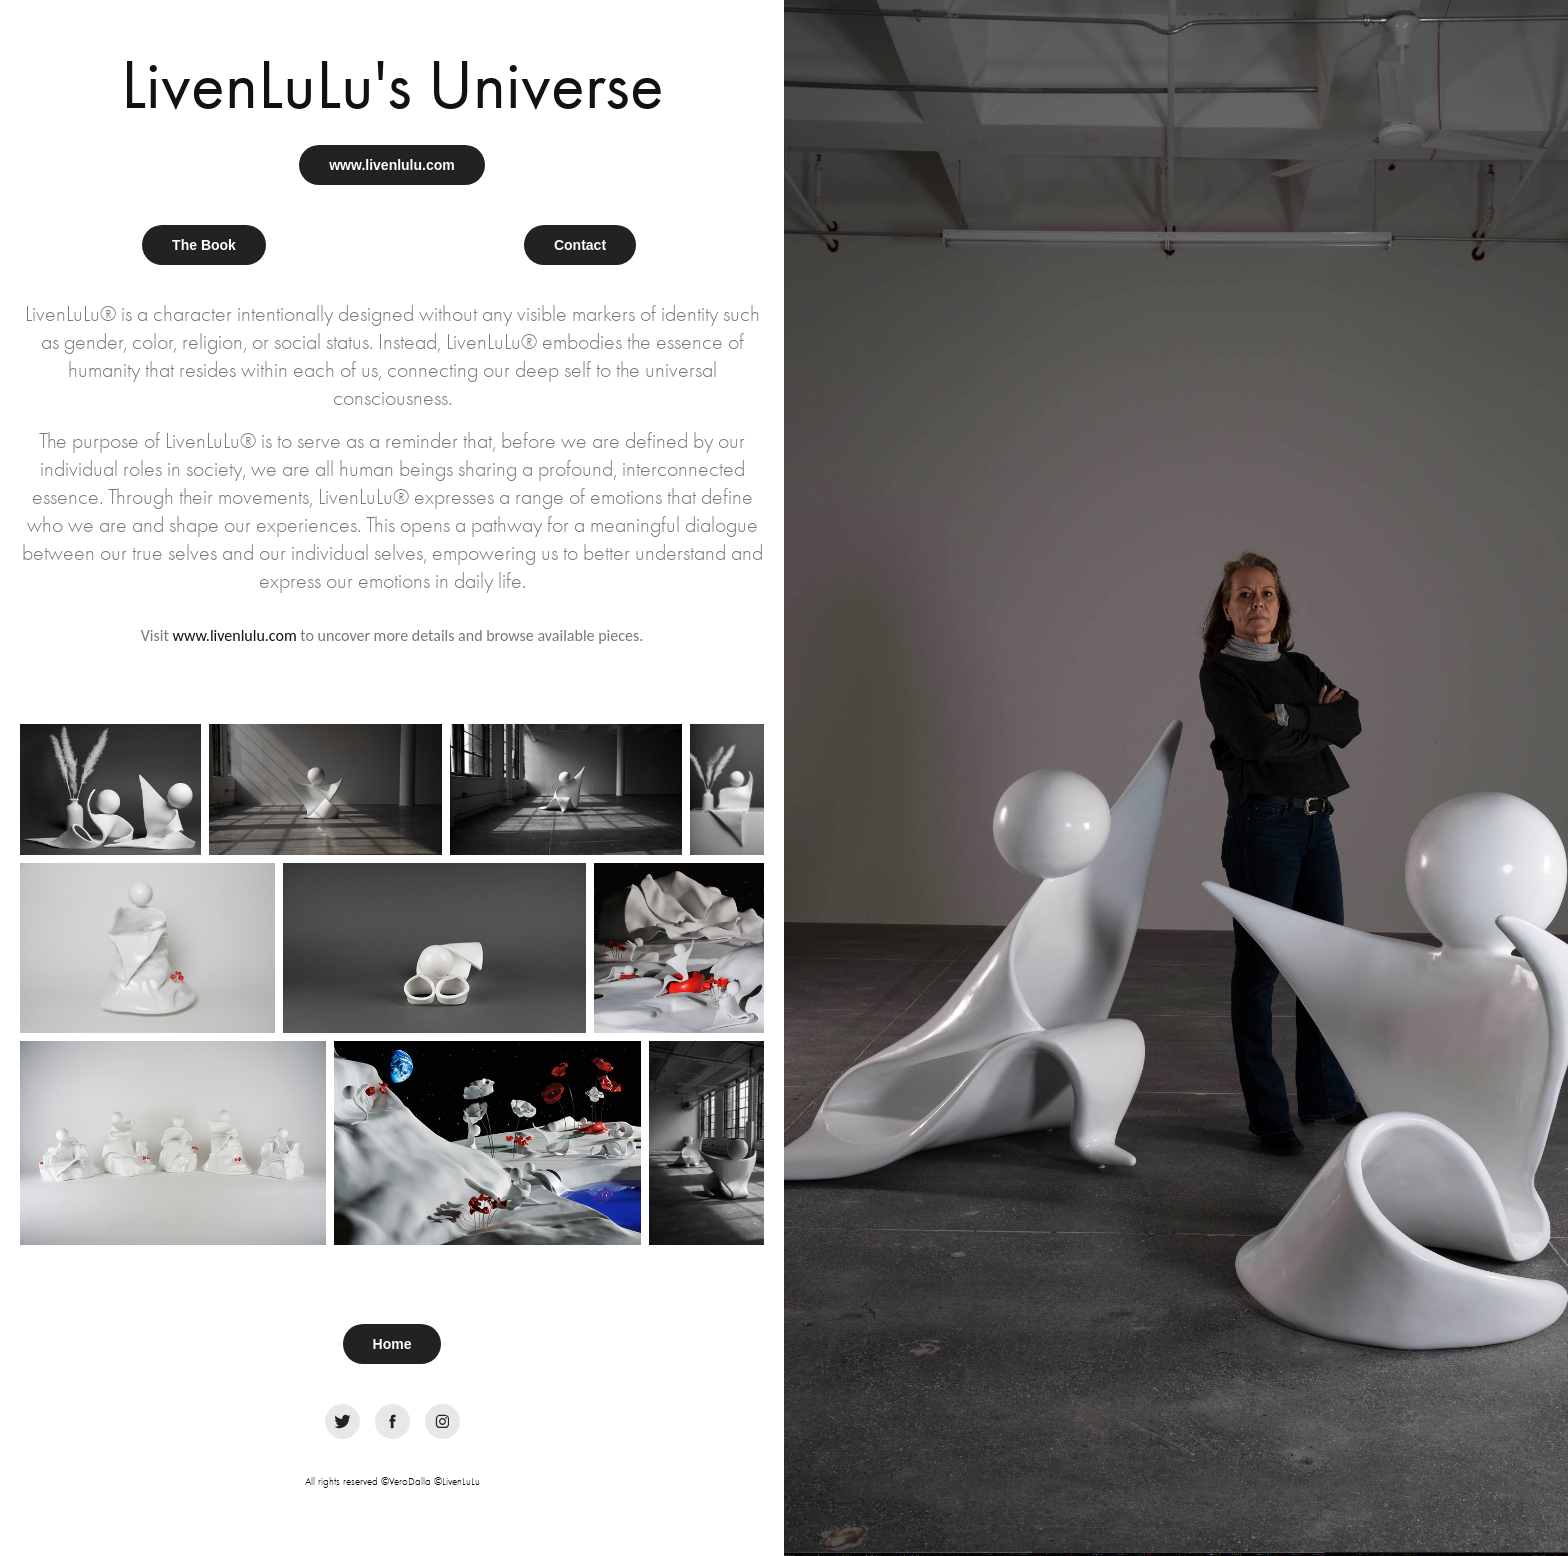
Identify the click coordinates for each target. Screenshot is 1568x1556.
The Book (204, 245)
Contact (580, 245)
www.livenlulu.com (392, 165)
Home (392, 1344)
